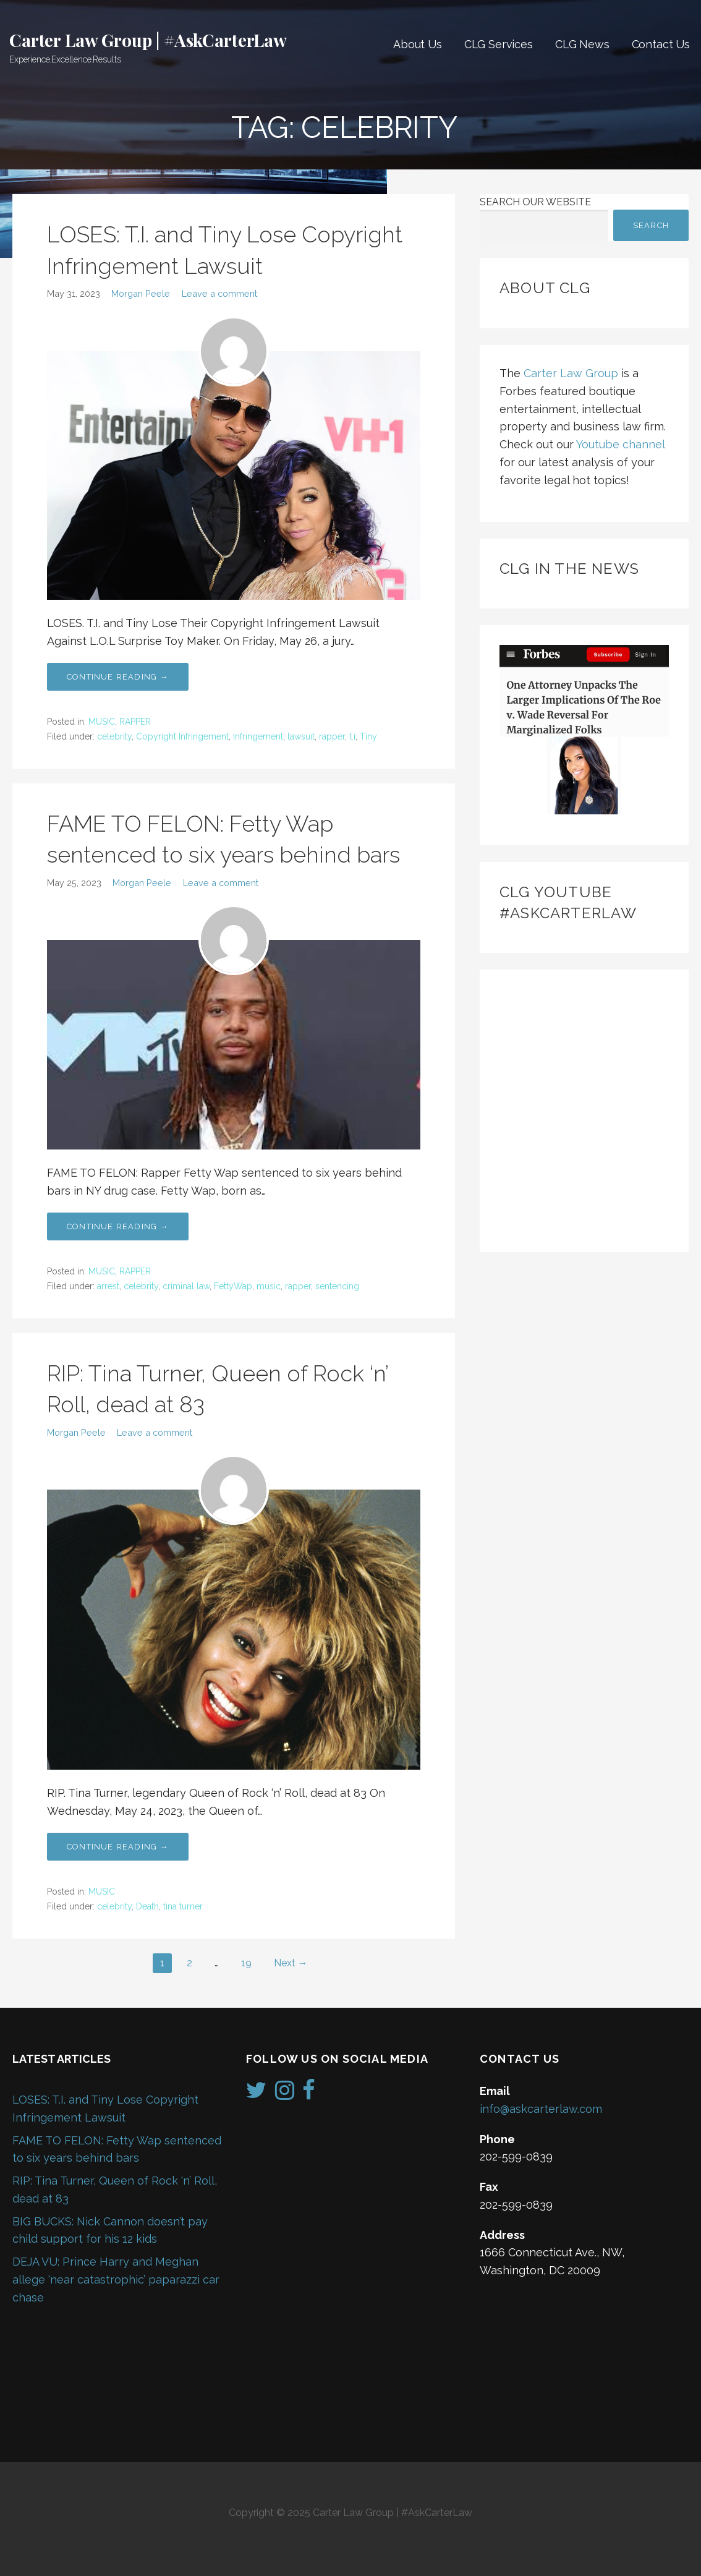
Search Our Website (535, 202)
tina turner (183, 1906)
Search (651, 225)
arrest (108, 1286)
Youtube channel (620, 444)
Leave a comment (219, 293)
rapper (332, 736)
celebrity (114, 736)
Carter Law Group (571, 373)
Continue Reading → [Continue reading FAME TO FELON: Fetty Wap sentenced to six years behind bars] (118, 1226)
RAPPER (135, 722)
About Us (417, 44)
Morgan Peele (140, 293)
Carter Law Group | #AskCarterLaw (148, 39)
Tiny (368, 736)
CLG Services (498, 44)
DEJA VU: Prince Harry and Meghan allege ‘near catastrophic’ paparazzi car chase (115, 2279)
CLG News (582, 44)
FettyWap (233, 1286)
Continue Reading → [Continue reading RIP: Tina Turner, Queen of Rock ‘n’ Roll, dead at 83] (118, 1846)
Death (147, 1906)
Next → (291, 1963)
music (269, 1286)
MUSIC (101, 722)
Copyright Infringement (182, 736)
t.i (352, 736)
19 (246, 1963)
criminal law (186, 1286)
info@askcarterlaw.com (541, 2108)
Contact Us (661, 44)
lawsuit (301, 736)
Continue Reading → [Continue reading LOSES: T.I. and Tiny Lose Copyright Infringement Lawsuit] (118, 676)
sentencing (337, 1286)
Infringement (258, 736)
